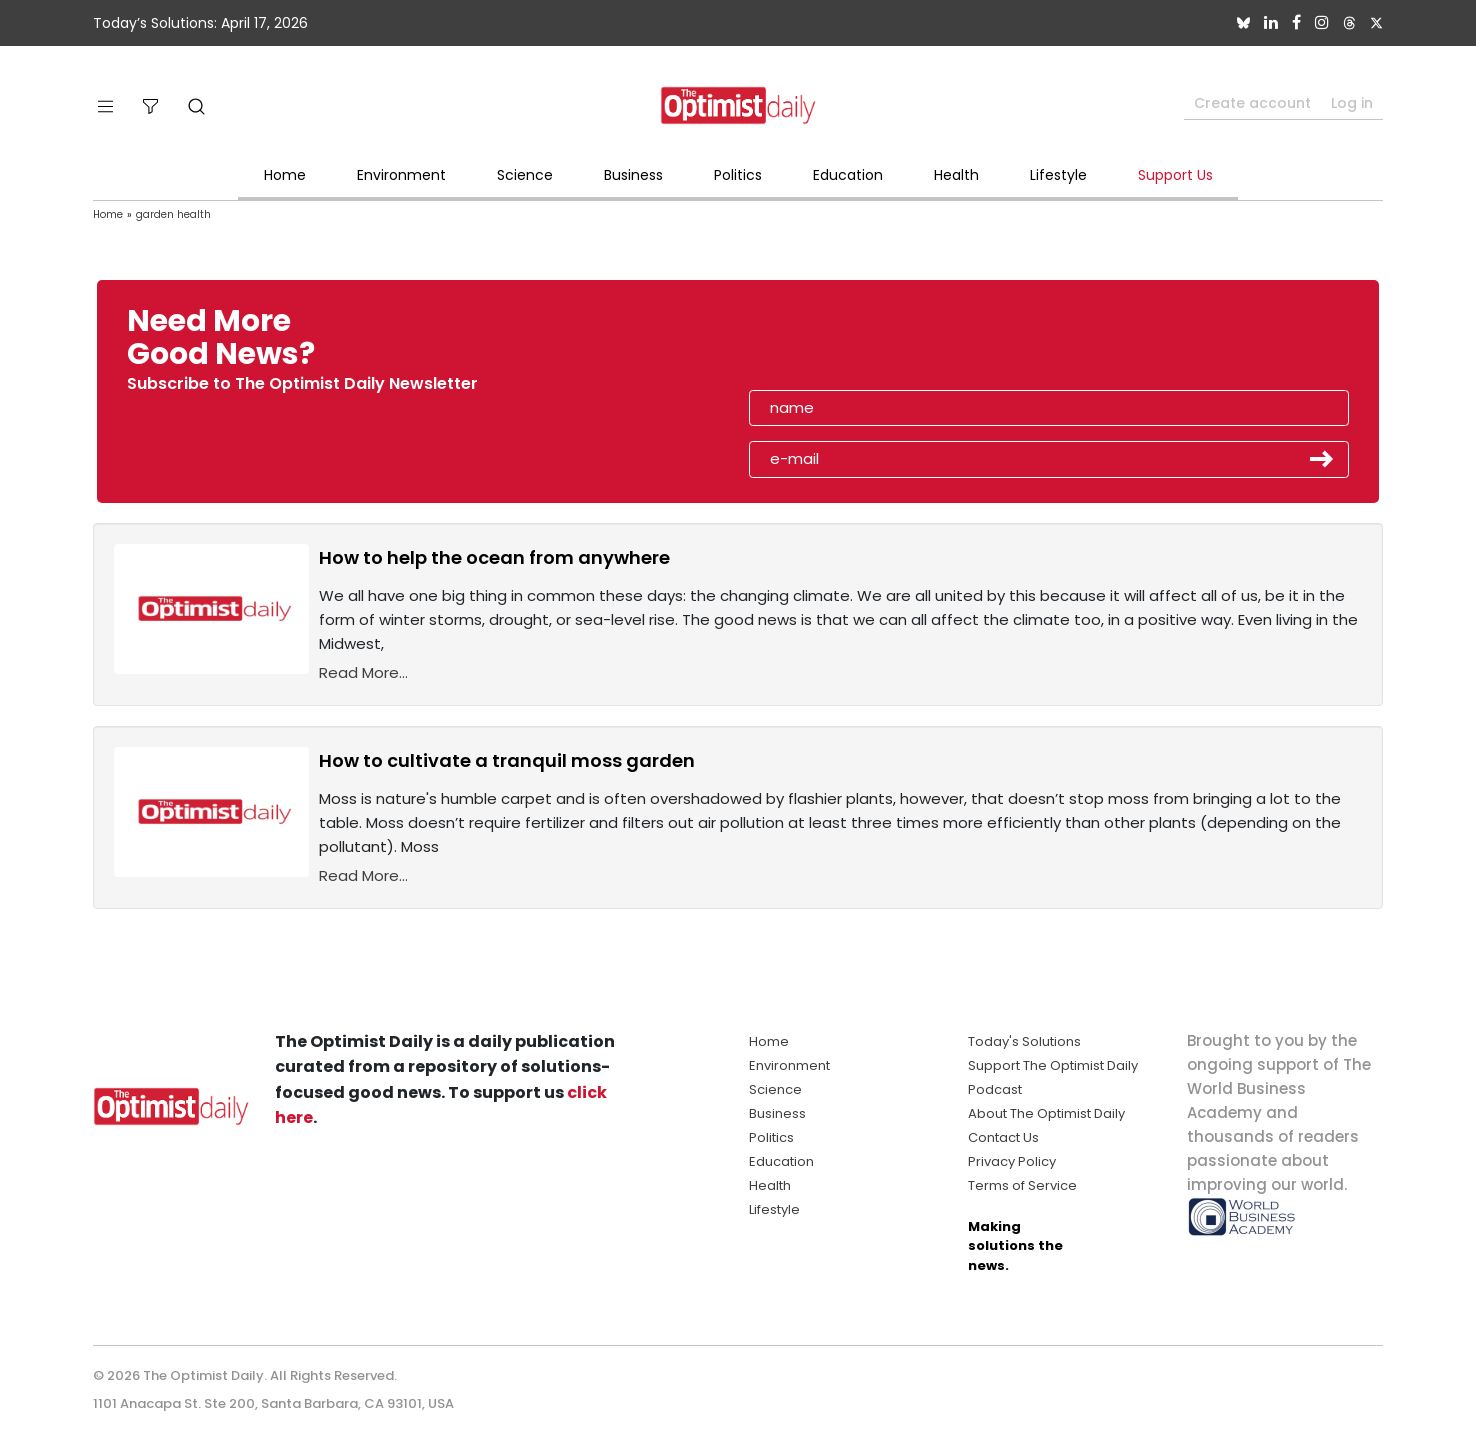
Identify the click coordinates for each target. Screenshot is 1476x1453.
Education (848, 175)
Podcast (995, 1089)
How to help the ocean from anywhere (494, 557)
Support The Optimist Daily (1053, 1065)
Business (633, 175)
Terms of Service (1022, 1185)
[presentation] (865, 344)
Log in (1352, 103)
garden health (173, 214)
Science (525, 175)
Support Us (1175, 175)
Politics (738, 175)
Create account (1252, 103)
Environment (401, 175)
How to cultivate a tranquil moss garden (507, 760)
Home (285, 175)
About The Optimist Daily (1046, 1113)
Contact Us (1003, 1137)
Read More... (363, 672)
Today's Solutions (1024, 1041)
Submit (1322, 459)
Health (956, 175)
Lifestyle (1058, 175)
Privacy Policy (1012, 1161)
